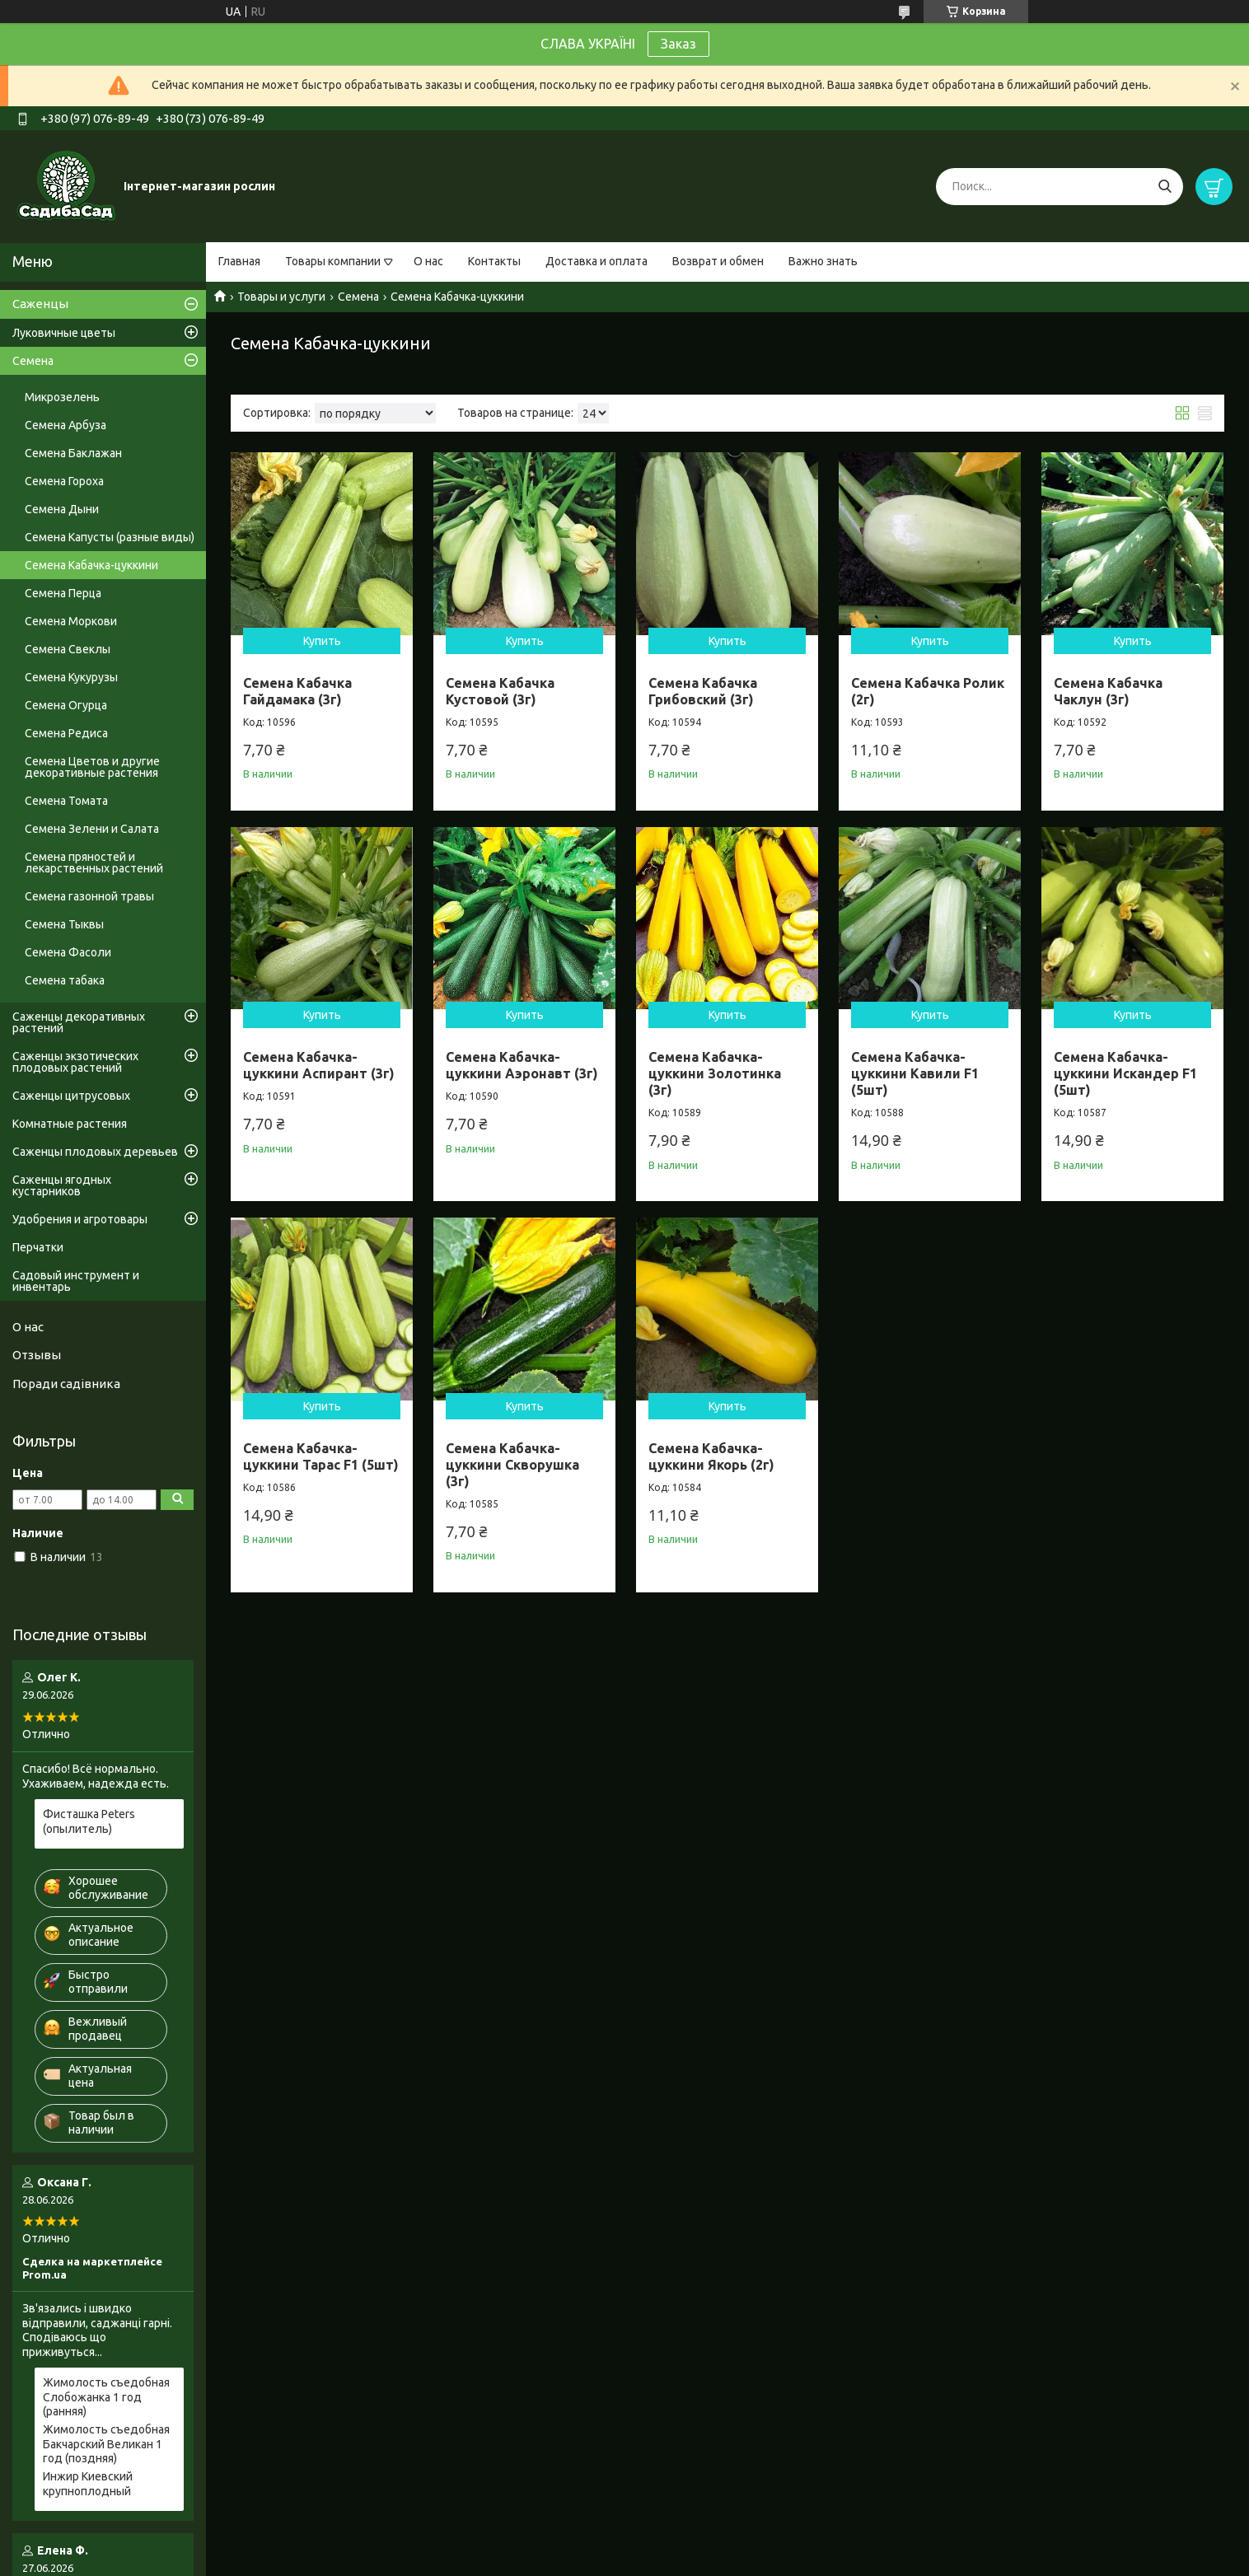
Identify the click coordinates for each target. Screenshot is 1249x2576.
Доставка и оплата (596, 261)
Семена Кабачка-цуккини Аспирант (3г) (319, 1065)
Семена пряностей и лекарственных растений (94, 862)
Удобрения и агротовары (79, 1219)
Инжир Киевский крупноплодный (88, 2484)
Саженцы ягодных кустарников (61, 1185)
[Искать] (1164, 186)
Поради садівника (66, 1384)
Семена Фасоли (68, 952)
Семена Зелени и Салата (92, 828)
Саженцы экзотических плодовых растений (75, 1062)
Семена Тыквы (64, 924)
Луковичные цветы (63, 332)
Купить (322, 641)
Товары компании (333, 261)
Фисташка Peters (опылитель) (89, 1821)
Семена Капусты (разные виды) (109, 537)
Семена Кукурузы (71, 677)
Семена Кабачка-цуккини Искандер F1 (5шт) (1125, 1073)
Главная (239, 261)
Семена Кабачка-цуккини (91, 565)
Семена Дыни (62, 509)
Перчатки (37, 1247)
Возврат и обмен (718, 261)
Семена (358, 296)
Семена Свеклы (67, 649)
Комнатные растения (69, 1123)
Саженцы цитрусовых (71, 1095)
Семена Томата (66, 800)
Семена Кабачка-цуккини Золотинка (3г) (714, 1073)
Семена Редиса (66, 733)
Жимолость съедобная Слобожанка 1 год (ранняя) (106, 2397)
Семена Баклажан (73, 453)
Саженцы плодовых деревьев (95, 1151)
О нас (428, 261)
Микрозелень (62, 397)
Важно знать (823, 261)
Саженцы (40, 304)
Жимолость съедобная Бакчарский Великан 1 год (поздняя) (106, 2444)
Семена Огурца (66, 705)
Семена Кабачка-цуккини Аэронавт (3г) (522, 1065)
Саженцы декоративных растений (78, 1022)
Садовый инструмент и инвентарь (75, 1281)
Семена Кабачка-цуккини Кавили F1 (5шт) (915, 1073)
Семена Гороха (64, 481)
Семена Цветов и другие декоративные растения (92, 767)
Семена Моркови (71, 621)
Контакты (494, 261)
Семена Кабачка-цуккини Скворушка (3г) (512, 1465)
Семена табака (65, 980)
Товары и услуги (281, 296)
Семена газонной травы (89, 896)
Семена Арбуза (65, 425)
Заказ (678, 43)
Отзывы (36, 1355)
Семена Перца (63, 593)
